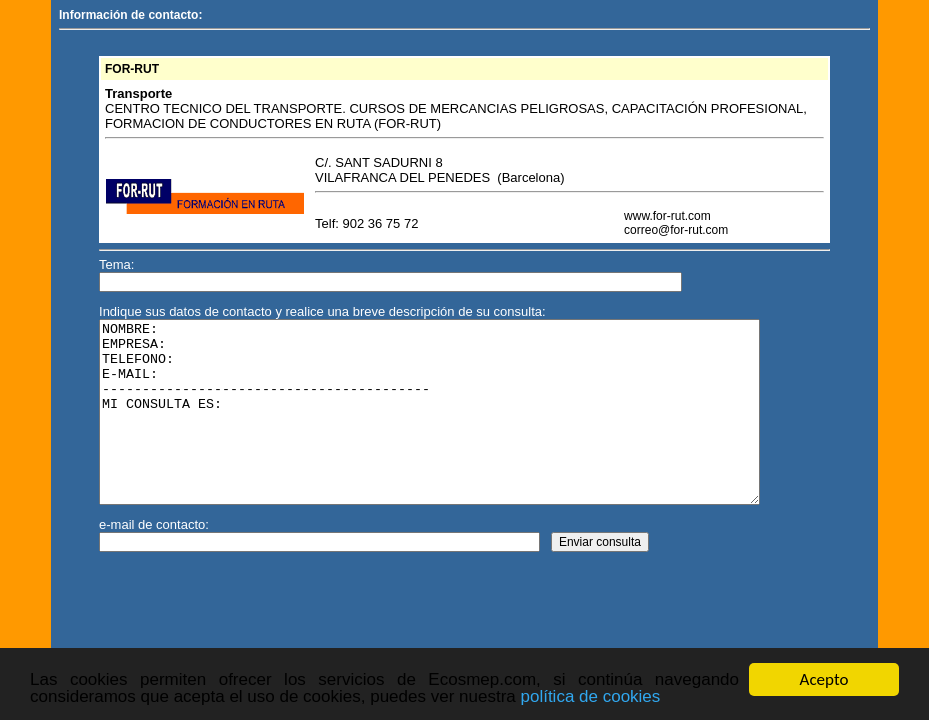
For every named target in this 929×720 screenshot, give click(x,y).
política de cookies (590, 697)
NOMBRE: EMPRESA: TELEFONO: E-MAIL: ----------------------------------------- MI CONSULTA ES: (464, 430)
